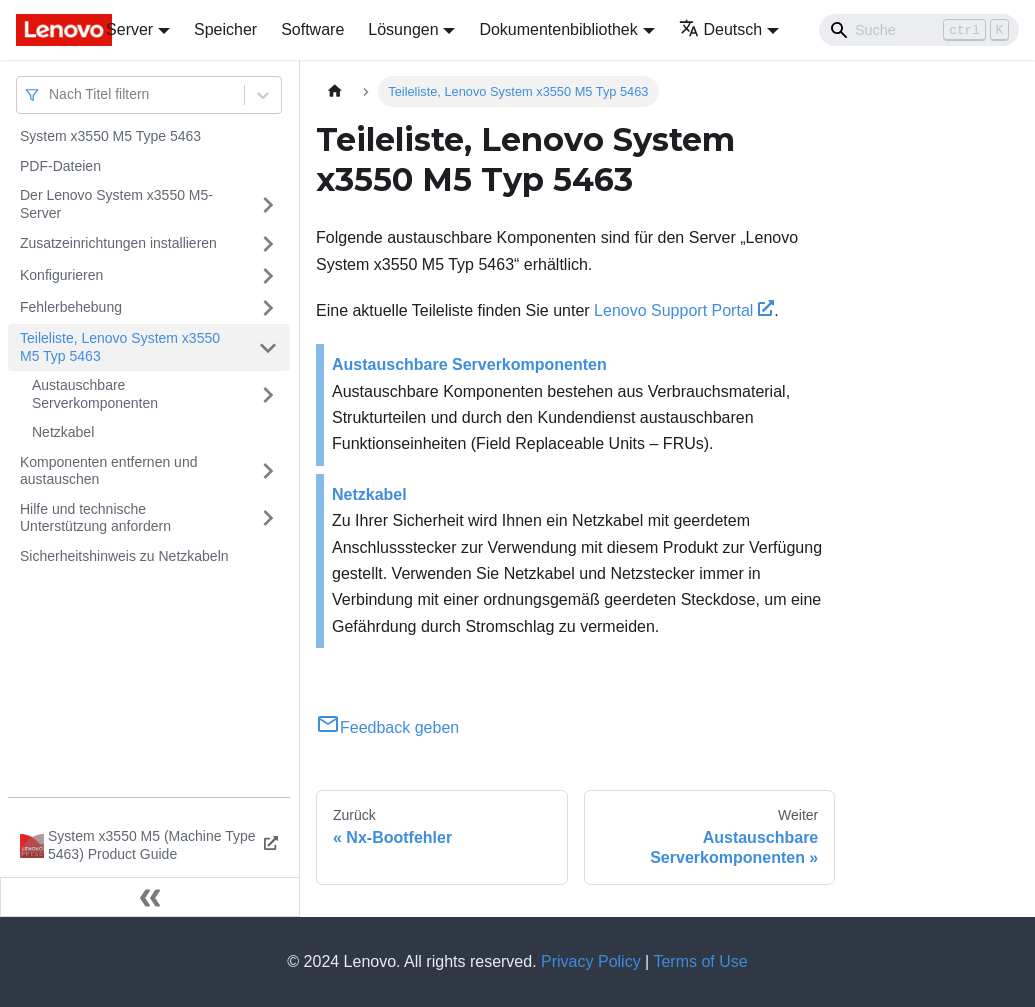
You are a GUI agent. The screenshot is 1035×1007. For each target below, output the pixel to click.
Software (312, 29)
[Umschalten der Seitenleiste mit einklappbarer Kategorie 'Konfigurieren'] (268, 276)
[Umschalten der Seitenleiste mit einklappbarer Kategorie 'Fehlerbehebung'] (268, 308)
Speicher (225, 29)
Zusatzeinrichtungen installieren (118, 243)
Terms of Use (700, 961)
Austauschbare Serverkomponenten (95, 394)
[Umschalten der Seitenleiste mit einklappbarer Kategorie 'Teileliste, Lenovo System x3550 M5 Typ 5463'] (268, 347)
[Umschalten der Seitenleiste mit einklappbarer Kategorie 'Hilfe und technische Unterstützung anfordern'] (268, 518)
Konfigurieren (61, 275)
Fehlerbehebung (71, 307)
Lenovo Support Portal (684, 310)
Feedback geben (387, 727)
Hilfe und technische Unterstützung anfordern (95, 518)
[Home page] (335, 91)
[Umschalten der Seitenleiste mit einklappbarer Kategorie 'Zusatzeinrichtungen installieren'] (268, 244)
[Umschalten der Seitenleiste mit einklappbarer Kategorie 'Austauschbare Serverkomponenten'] (268, 394)
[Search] (919, 30)
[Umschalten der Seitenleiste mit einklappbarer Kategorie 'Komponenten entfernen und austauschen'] (268, 471)
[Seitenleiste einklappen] (150, 897)
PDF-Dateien (60, 166)
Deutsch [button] (721, 29)
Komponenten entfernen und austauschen (108, 471)
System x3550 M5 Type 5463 (110, 136)
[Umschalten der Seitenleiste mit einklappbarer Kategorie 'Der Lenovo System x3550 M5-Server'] (268, 204)
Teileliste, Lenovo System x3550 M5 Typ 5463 (120, 347)
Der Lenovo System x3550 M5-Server (116, 204)
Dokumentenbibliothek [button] (558, 29)
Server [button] (129, 29)
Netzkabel (63, 432)
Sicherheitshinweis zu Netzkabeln (124, 556)
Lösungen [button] (403, 29)
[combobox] (51, 94)
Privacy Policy (591, 961)
